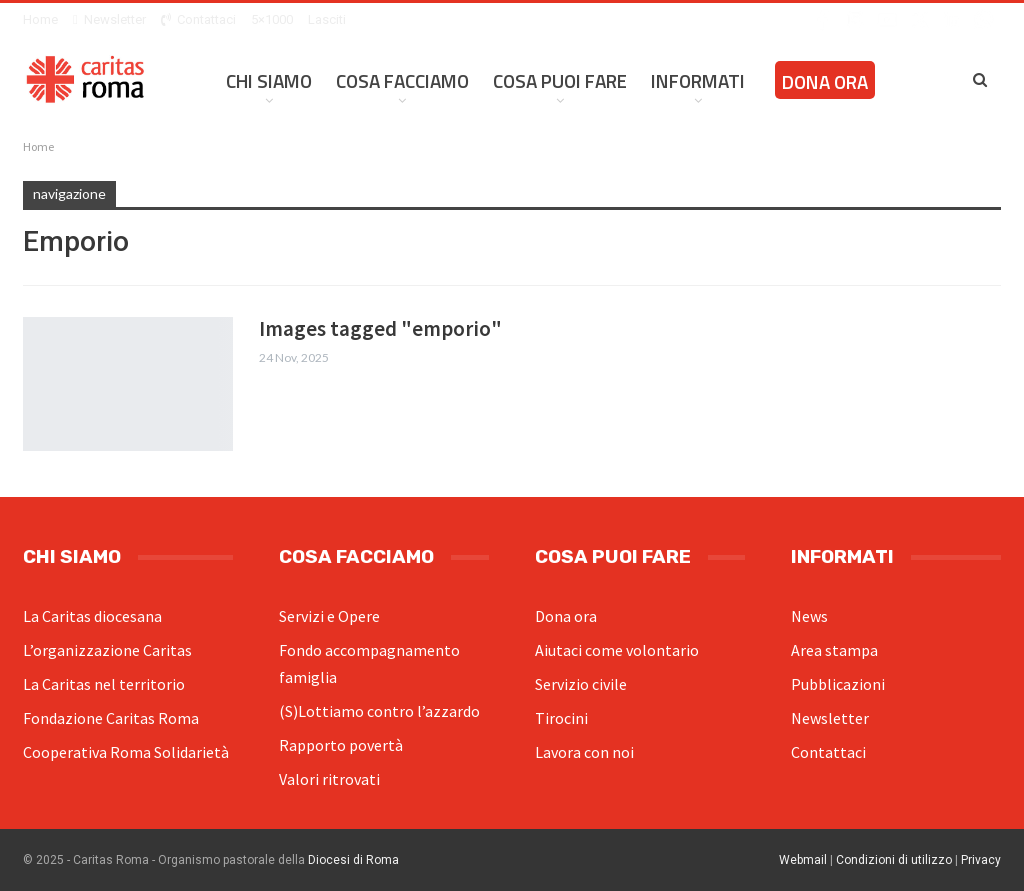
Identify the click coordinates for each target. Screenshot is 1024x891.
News (809, 616)
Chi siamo (269, 80)
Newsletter (109, 19)
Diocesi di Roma (353, 860)
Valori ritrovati (329, 779)
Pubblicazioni (838, 684)
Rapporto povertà (341, 745)
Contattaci (198, 19)
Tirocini (561, 718)
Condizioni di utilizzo (894, 860)
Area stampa (834, 650)
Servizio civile (581, 684)
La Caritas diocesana (92, 616)
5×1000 (272, 19)
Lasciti (327, 19)
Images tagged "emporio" (380, 328)
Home (40, 19)
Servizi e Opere (329, 616)
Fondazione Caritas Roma (111, 718)
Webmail (803, 860)
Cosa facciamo (402, 80)
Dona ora (825, 81)
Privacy (981, 860)
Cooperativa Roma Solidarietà (126, 752)
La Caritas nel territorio (104, 684)
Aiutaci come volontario (617, 650)
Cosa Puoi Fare (560, 80)
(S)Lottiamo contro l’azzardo (379, 711)
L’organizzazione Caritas (107, 650)
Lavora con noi (584, 752)
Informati (698, 80)
